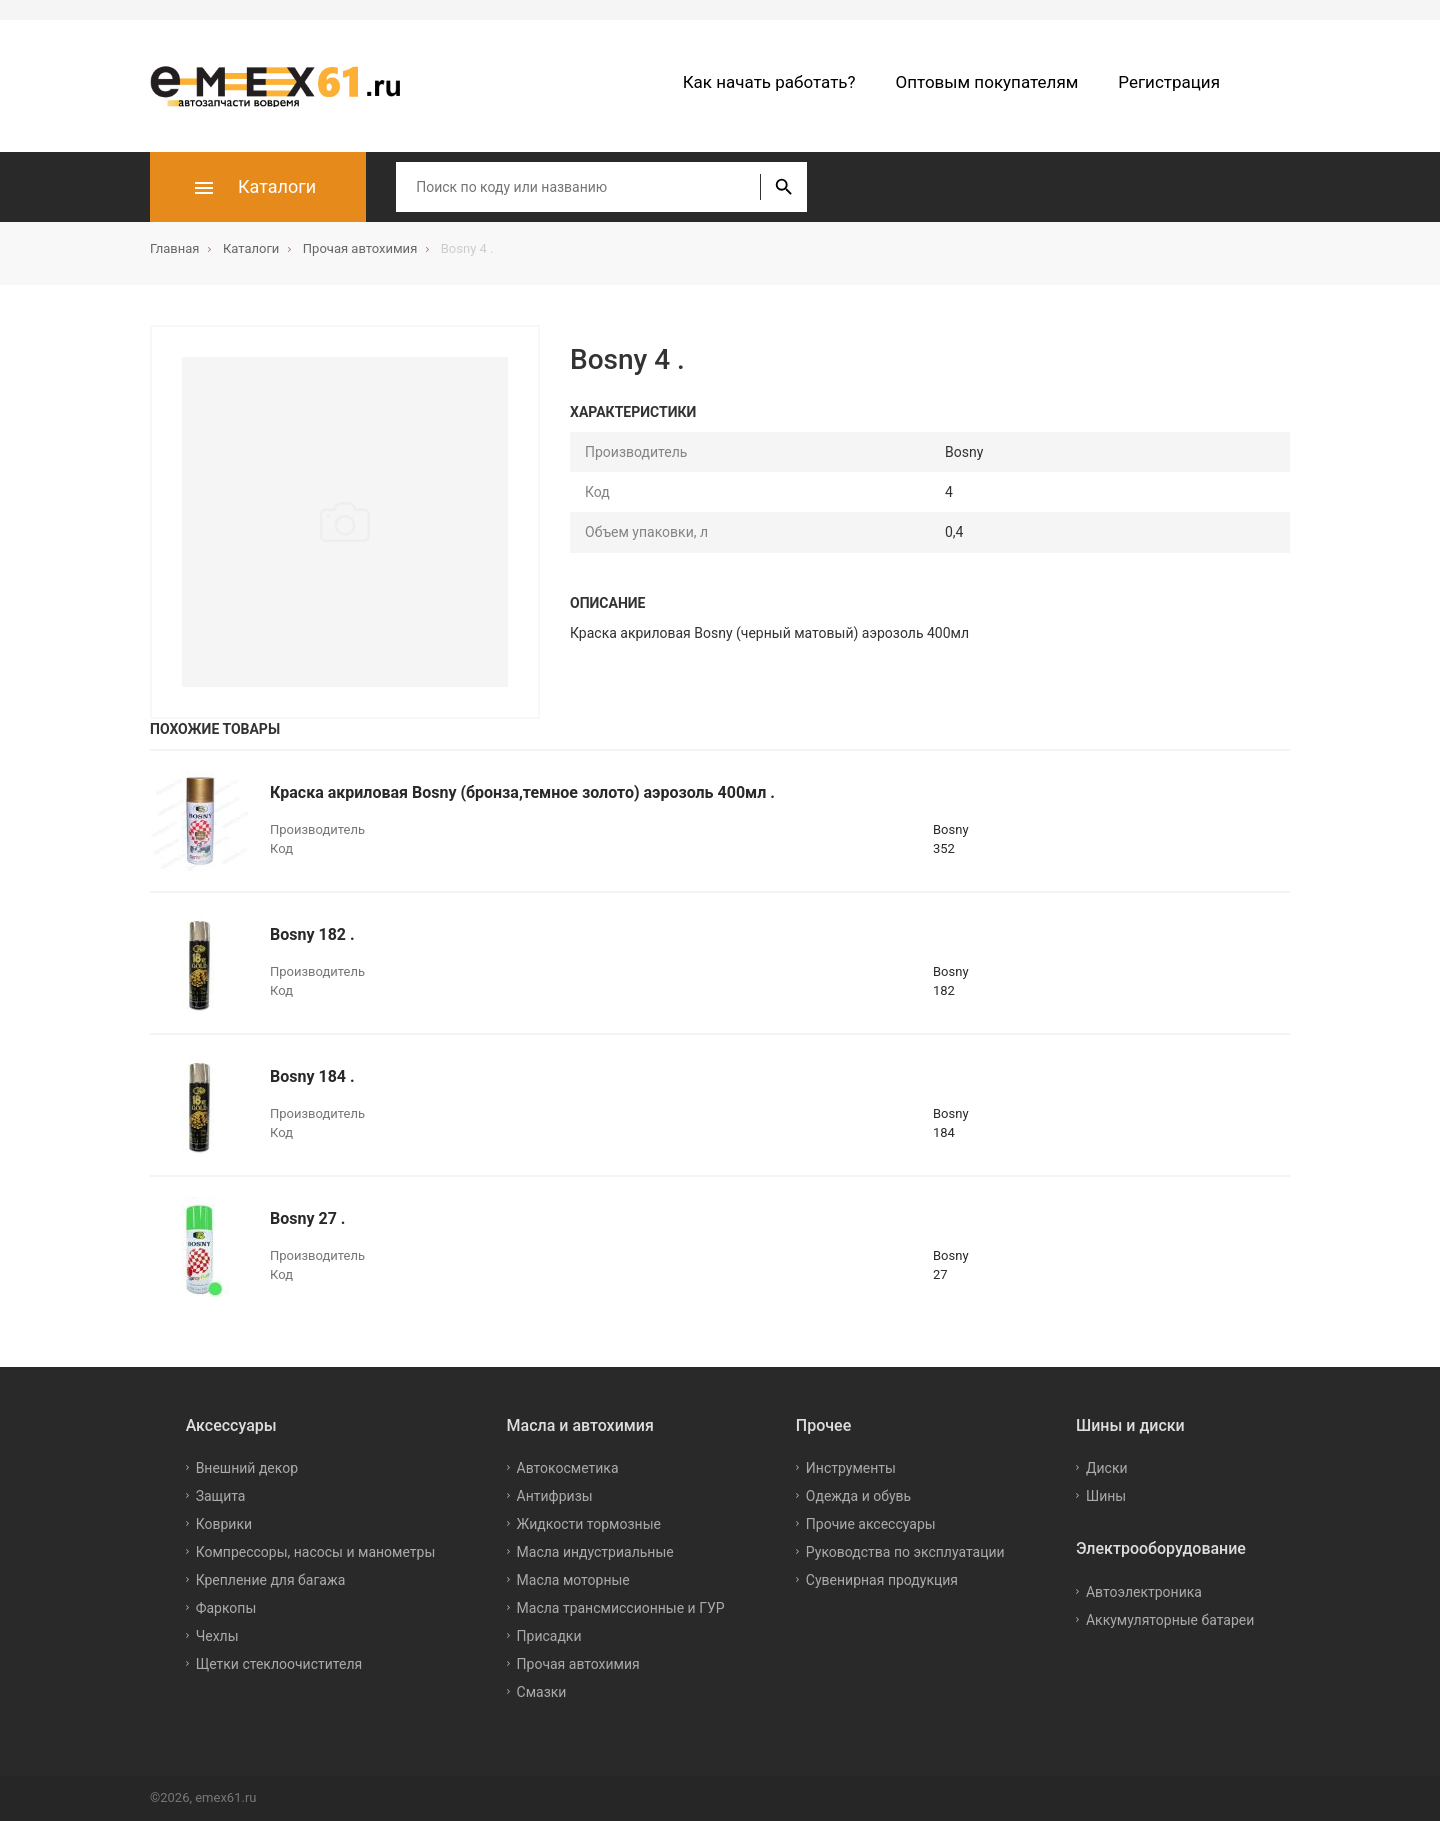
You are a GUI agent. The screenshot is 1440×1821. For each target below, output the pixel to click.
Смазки (542, 1692)
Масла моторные (573, 1580)
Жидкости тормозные (589, 1524)
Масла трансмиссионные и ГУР (621, 1608)
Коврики (224, 1524)
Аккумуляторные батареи (1170, 1620)
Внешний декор (247, 1468)
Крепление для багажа (271, 1580)
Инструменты (851, 1468)
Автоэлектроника (1144, 1592)
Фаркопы (226, 1608)
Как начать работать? (769, 82)
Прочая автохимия (578, 1664)
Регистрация (1169, 82)
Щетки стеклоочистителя (279, 1664)
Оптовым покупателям (987, 82)
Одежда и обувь (858, 1496)
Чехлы (217, 1636)
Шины (1106, 1496)
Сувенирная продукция (882, 1580)
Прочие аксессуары (871, 1524)
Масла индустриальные (595, 1552)
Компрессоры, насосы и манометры (316, 1552)
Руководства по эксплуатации (905, 1552)
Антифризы (555, 1496)
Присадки (549, 1636)
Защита (221, 1496)
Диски (1107, 1468)
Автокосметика (568, 1468)
